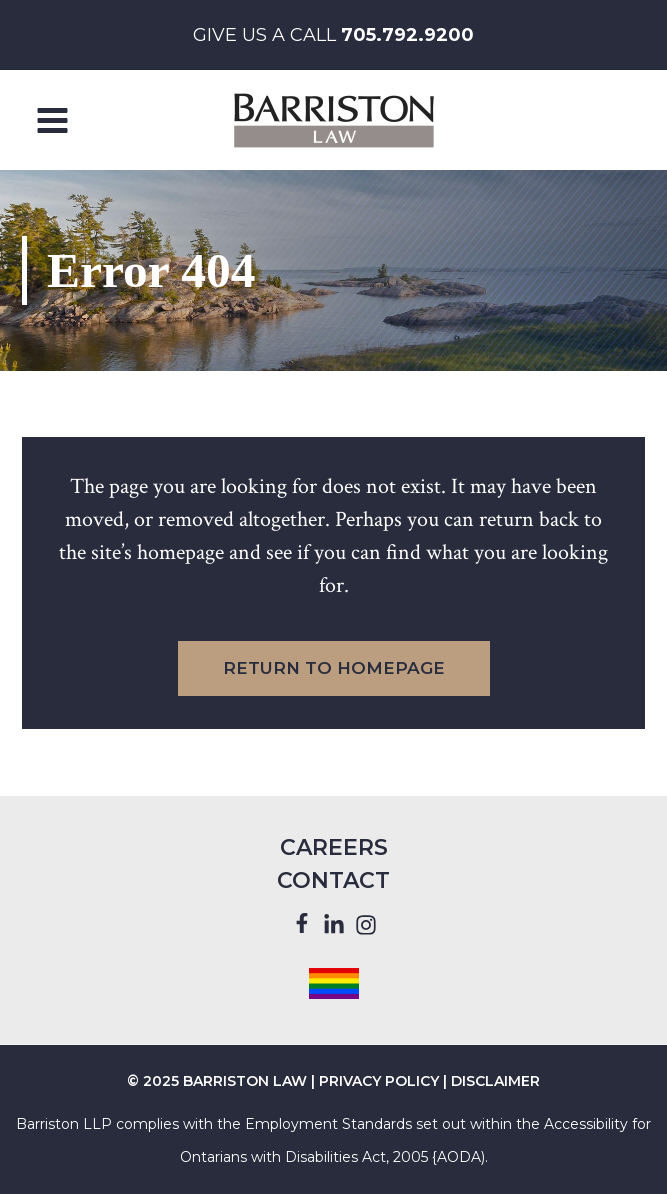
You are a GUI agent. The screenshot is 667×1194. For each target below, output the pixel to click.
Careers (334, 847)
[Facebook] (302, 924)
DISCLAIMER (495, 1081)
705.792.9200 (407, 35)
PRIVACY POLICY (379, 1081)
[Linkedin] (334, 925)
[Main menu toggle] (53, 120)
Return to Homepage (334, 668)
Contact (333, 880)
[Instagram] (366, 925)
